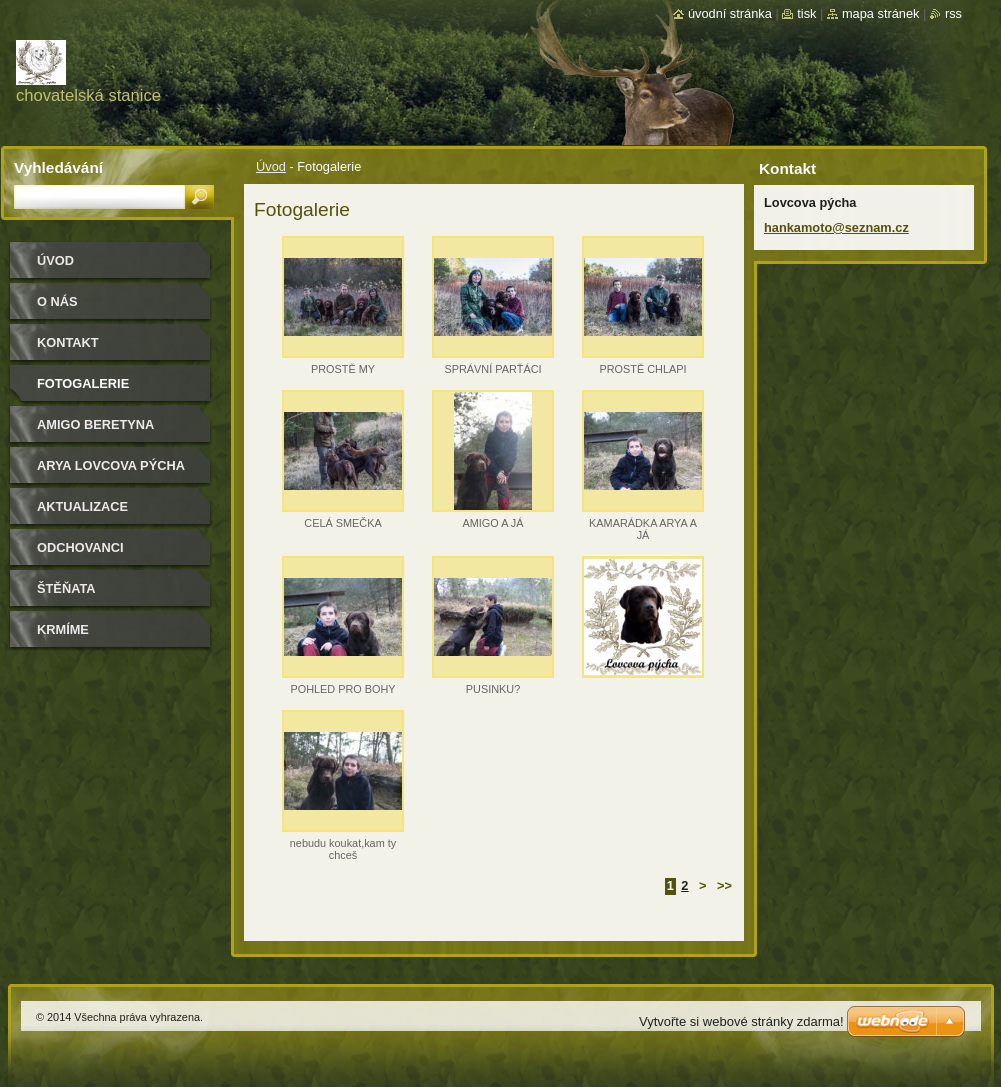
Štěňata (66, 588)
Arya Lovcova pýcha (111, 465)
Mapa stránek (881, 13)
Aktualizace (82, 506)
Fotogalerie (83, 383)
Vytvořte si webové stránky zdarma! (741, 1021)
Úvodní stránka (730, 13)
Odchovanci (80, 547)
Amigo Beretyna (95, 424)
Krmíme (63, 629)
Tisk (806, 13)
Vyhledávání (58, 167)
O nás (57, 301)
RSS (953, 13)
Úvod (271, 166)
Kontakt (68, 342)
